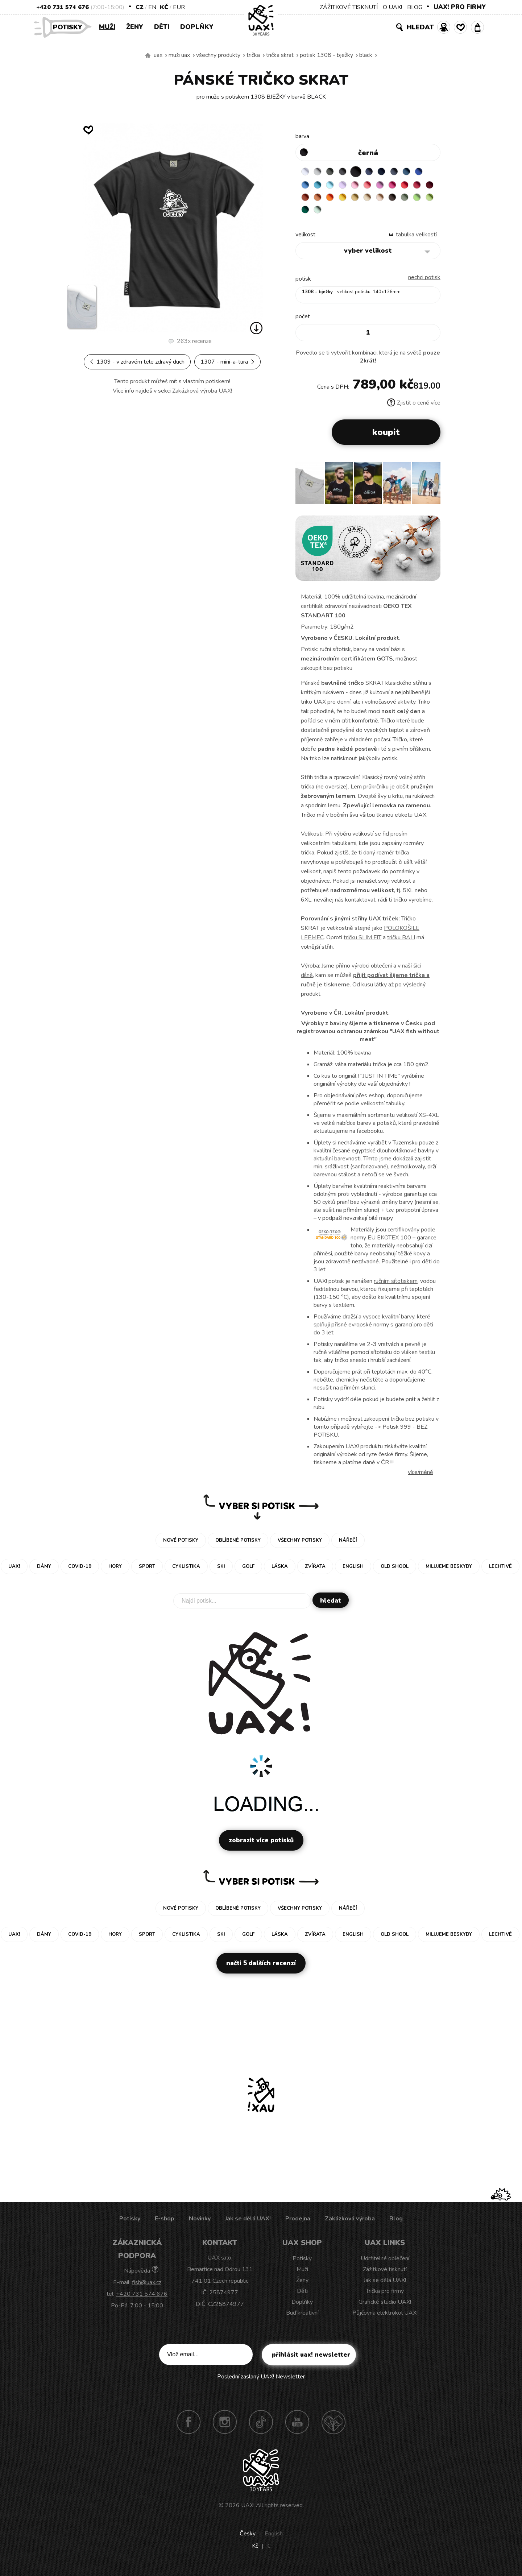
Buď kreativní (302, 2318)
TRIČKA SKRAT (280, 55)
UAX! (247, 2510)
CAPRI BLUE (320, 186)
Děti (161, 26)
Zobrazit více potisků (261, 1845)
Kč (164, 7)
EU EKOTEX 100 (389, 1243)
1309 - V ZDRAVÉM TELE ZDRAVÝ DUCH (137, 362)
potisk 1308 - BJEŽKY (326, 55)
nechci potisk (424, 282)
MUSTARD (405, 200)
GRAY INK (405, 172)
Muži (107, 26)
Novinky (200, 2224)
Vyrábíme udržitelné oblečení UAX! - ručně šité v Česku (148, 55)
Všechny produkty (218, 55)
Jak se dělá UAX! (248, 2224)
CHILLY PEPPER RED (320, 200)
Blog (396, 2224)
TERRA (349, 200)
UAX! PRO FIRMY (460, 7)
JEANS (377, 172)
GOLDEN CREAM (391, 200)
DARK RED (335, 200)
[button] (432, 490)
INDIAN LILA (419, 186)
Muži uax (179, 55)
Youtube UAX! (297, 2427)
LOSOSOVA (391, 186)
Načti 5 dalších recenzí (261, 1968)
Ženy (134, 26)
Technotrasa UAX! (333, 2427)
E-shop (164, 2224)
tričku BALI (401, 943)
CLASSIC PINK (405, 186)
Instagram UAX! (224, 2427)
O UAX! (392, 7)
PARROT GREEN (363, 214)
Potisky (70, 27)
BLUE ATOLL (335, 186)
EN (152, 7)
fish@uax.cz (146, 2287)
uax (158, 55)
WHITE (306, 172)
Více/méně (420, 1477)
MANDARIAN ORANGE (363, 200)
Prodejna (297, 2224)
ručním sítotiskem (396, 1286)
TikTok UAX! (261, 2427)
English (274, 2539)
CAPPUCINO (306, 214)
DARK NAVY (391, 172)
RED (306, 200)
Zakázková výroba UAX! (202, 391)
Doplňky (197, 26)
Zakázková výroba (350, 2224)
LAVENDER (363, 186)
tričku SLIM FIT (362, 943)
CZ (140, 7)
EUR (179, 7)
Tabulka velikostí (416, 240)
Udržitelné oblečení (385, 2264)
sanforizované (369, 1172)
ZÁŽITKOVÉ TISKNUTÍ (349, 7)
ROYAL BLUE (306, 186)
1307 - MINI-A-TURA (227, 362)
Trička (253, 55)
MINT (391, 214)
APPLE (349, 214)
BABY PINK (377, 186)
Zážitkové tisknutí (385, 2274)
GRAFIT (349, 172)
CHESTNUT (320, 214)
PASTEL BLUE (349, 186)
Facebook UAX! (188, 2427)
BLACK (365, 55)
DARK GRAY (335, 172)
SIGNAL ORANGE (377, 200)
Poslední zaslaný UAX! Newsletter (261, 2382)
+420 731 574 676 (62, 7)
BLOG (414, 7)
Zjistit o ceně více (413, 408)
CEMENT (320, 172)
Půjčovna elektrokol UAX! (385, 2318)
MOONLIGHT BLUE (419, 172)
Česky (248, 2539)
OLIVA (335, 214)
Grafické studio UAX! (385, 2307)
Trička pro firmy (385, 2296)
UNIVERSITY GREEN (377, 214)
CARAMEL (419, 200)
